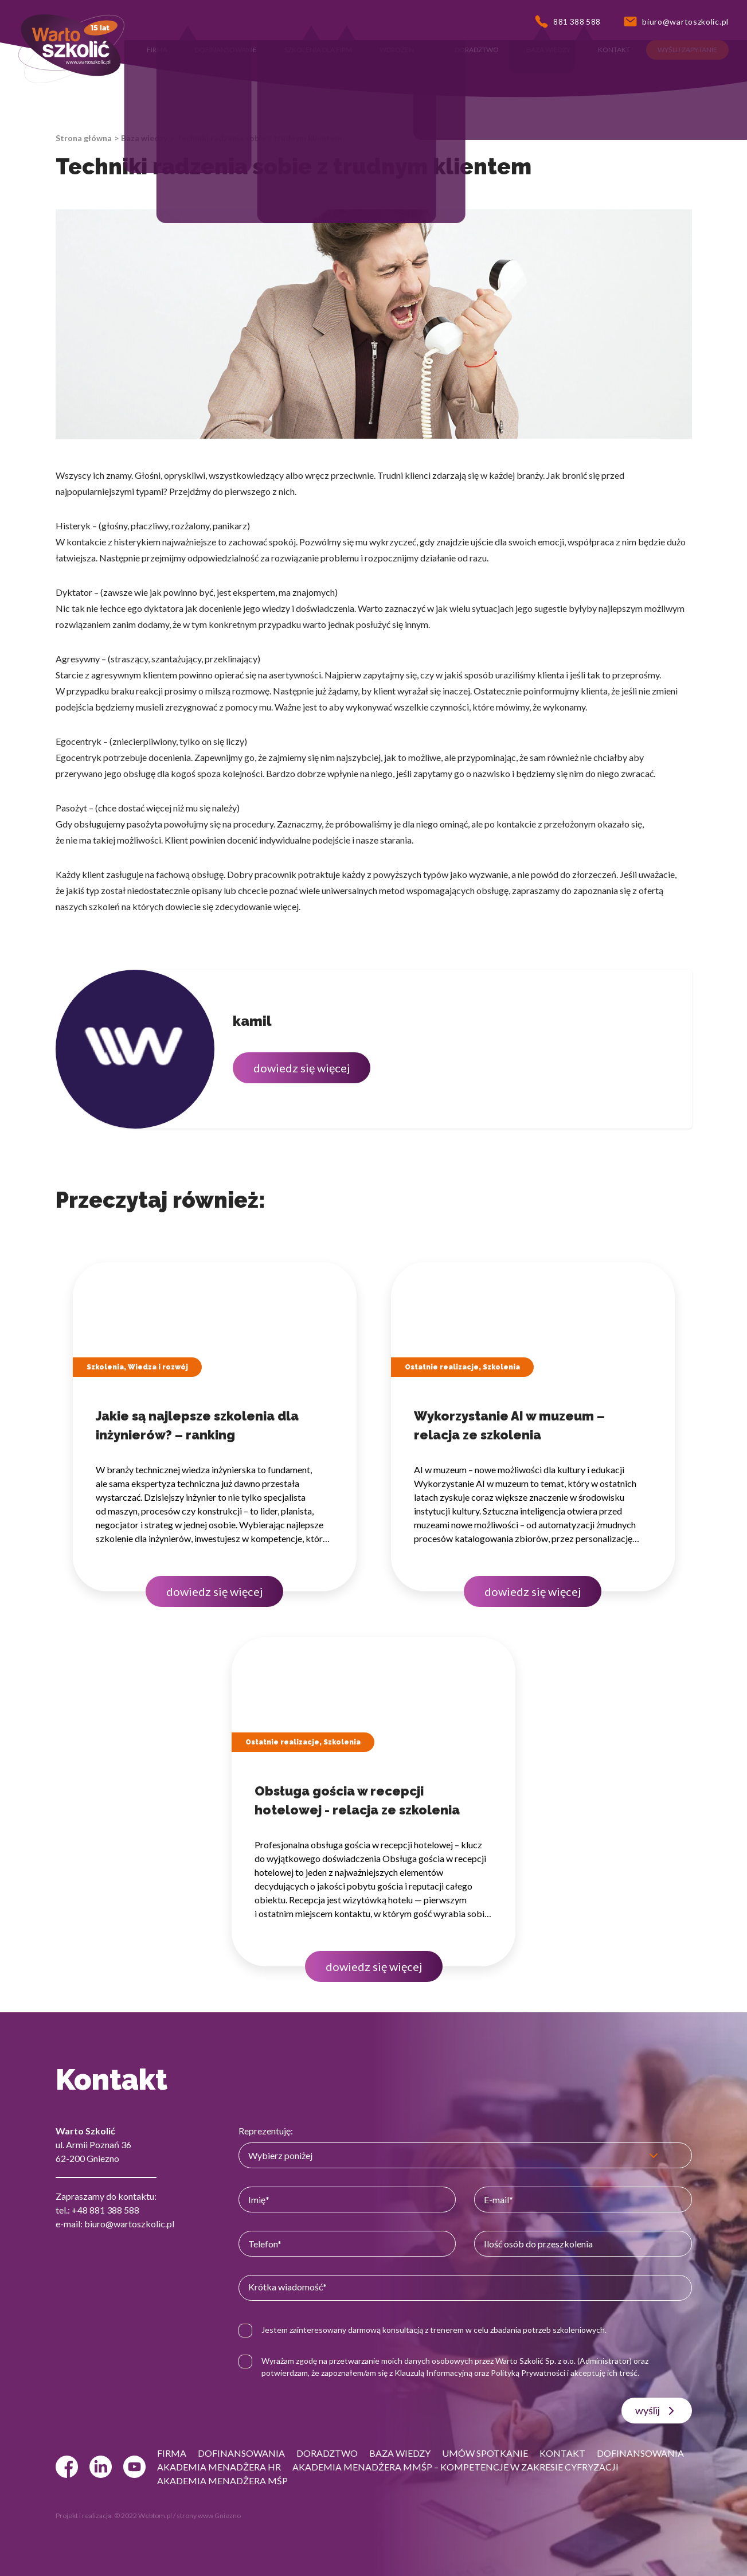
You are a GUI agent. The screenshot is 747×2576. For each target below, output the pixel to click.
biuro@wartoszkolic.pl (129, 2223)
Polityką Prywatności (528, 2373)
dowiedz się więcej (301, 1068)
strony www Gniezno (209, 2515)
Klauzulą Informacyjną (433, 2373)
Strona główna (84, 138)
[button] (157, 50)
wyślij (656, 2411)
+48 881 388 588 (105, 2209)
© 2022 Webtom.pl (143, 2515)
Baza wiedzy (144, 138)
